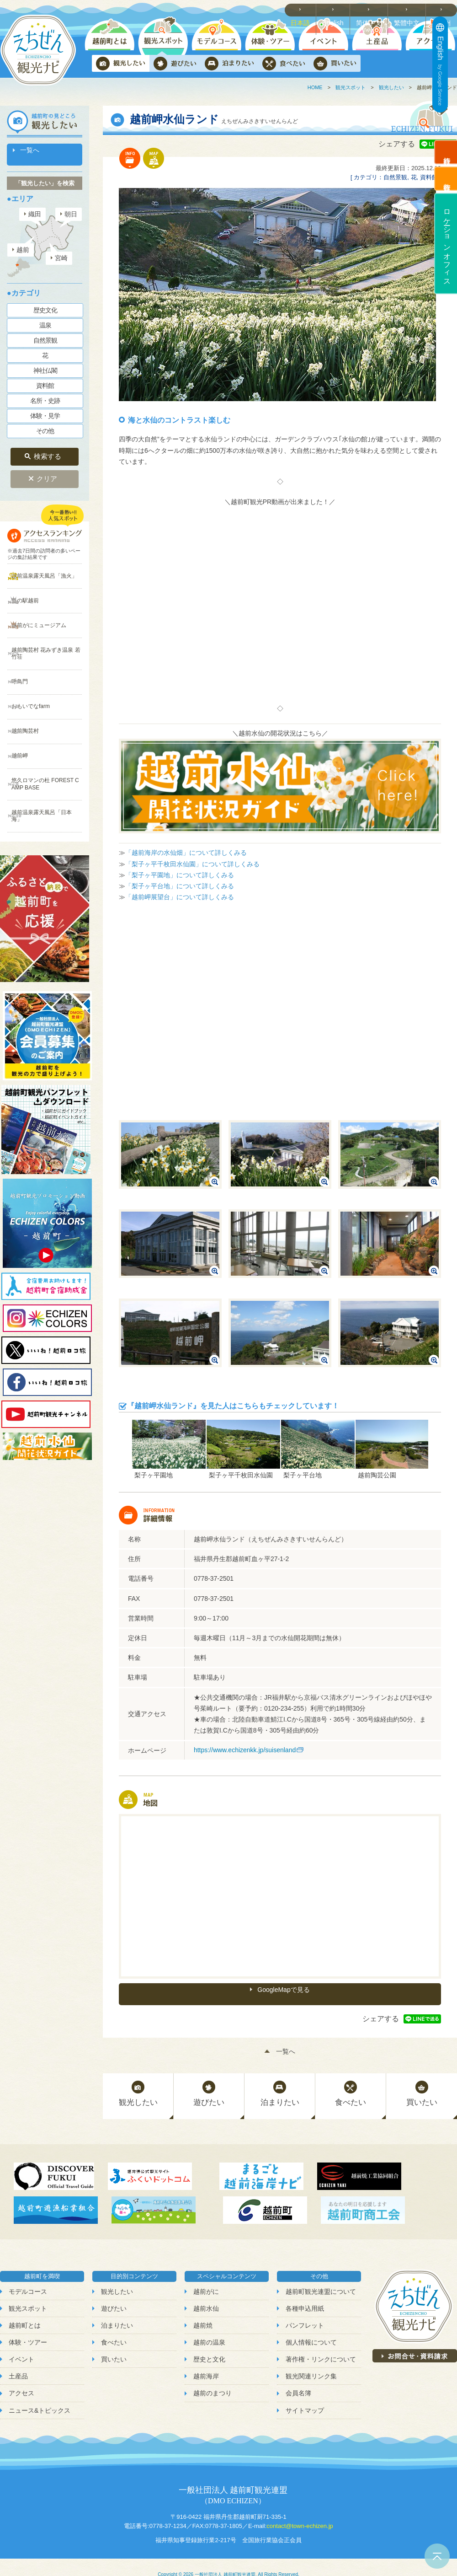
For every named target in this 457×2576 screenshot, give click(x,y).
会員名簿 (298, 2378)
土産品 (18, 2361)
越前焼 (203, 2310)
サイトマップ (305, 2395)
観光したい (391, 87)
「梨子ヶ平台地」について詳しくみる (179, 886)
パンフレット (305, 2310)
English (338, 9)
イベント (21, 2344)
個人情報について (311, 2327)
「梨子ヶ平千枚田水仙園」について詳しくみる (192, 864)
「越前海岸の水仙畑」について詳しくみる (186, 852)
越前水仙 (206, 2293)
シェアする (396, 144)
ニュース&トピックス (39, 2395)
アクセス (21, 2378)
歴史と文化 (209, 2344)
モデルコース (28, 2276)
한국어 (443, 9)
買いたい (114, 2344)
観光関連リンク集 (311, 2361)
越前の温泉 (209, 2327)
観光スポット (350, 87)
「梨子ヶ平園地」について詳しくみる (179, 875)
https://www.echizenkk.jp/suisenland (245, 1750)
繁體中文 (409, 9)
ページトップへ (437, 2556)
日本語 (306, 9)
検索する (47, 446)
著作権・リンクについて (321, 2344)
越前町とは (25, 2310)
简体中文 (373, 9)
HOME (315, 87)
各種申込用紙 (305, 2293)
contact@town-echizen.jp (299, 2510)
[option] (169, 1449)
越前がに (206, 2276)
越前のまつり (212, 2378)
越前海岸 (206, 2361)
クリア (47, 464)
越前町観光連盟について (321, 2276)
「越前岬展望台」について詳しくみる (179, 897)
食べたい (114, 2327)
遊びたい (114, 2293)
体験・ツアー (28, 2327)
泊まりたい (117, 2310)
